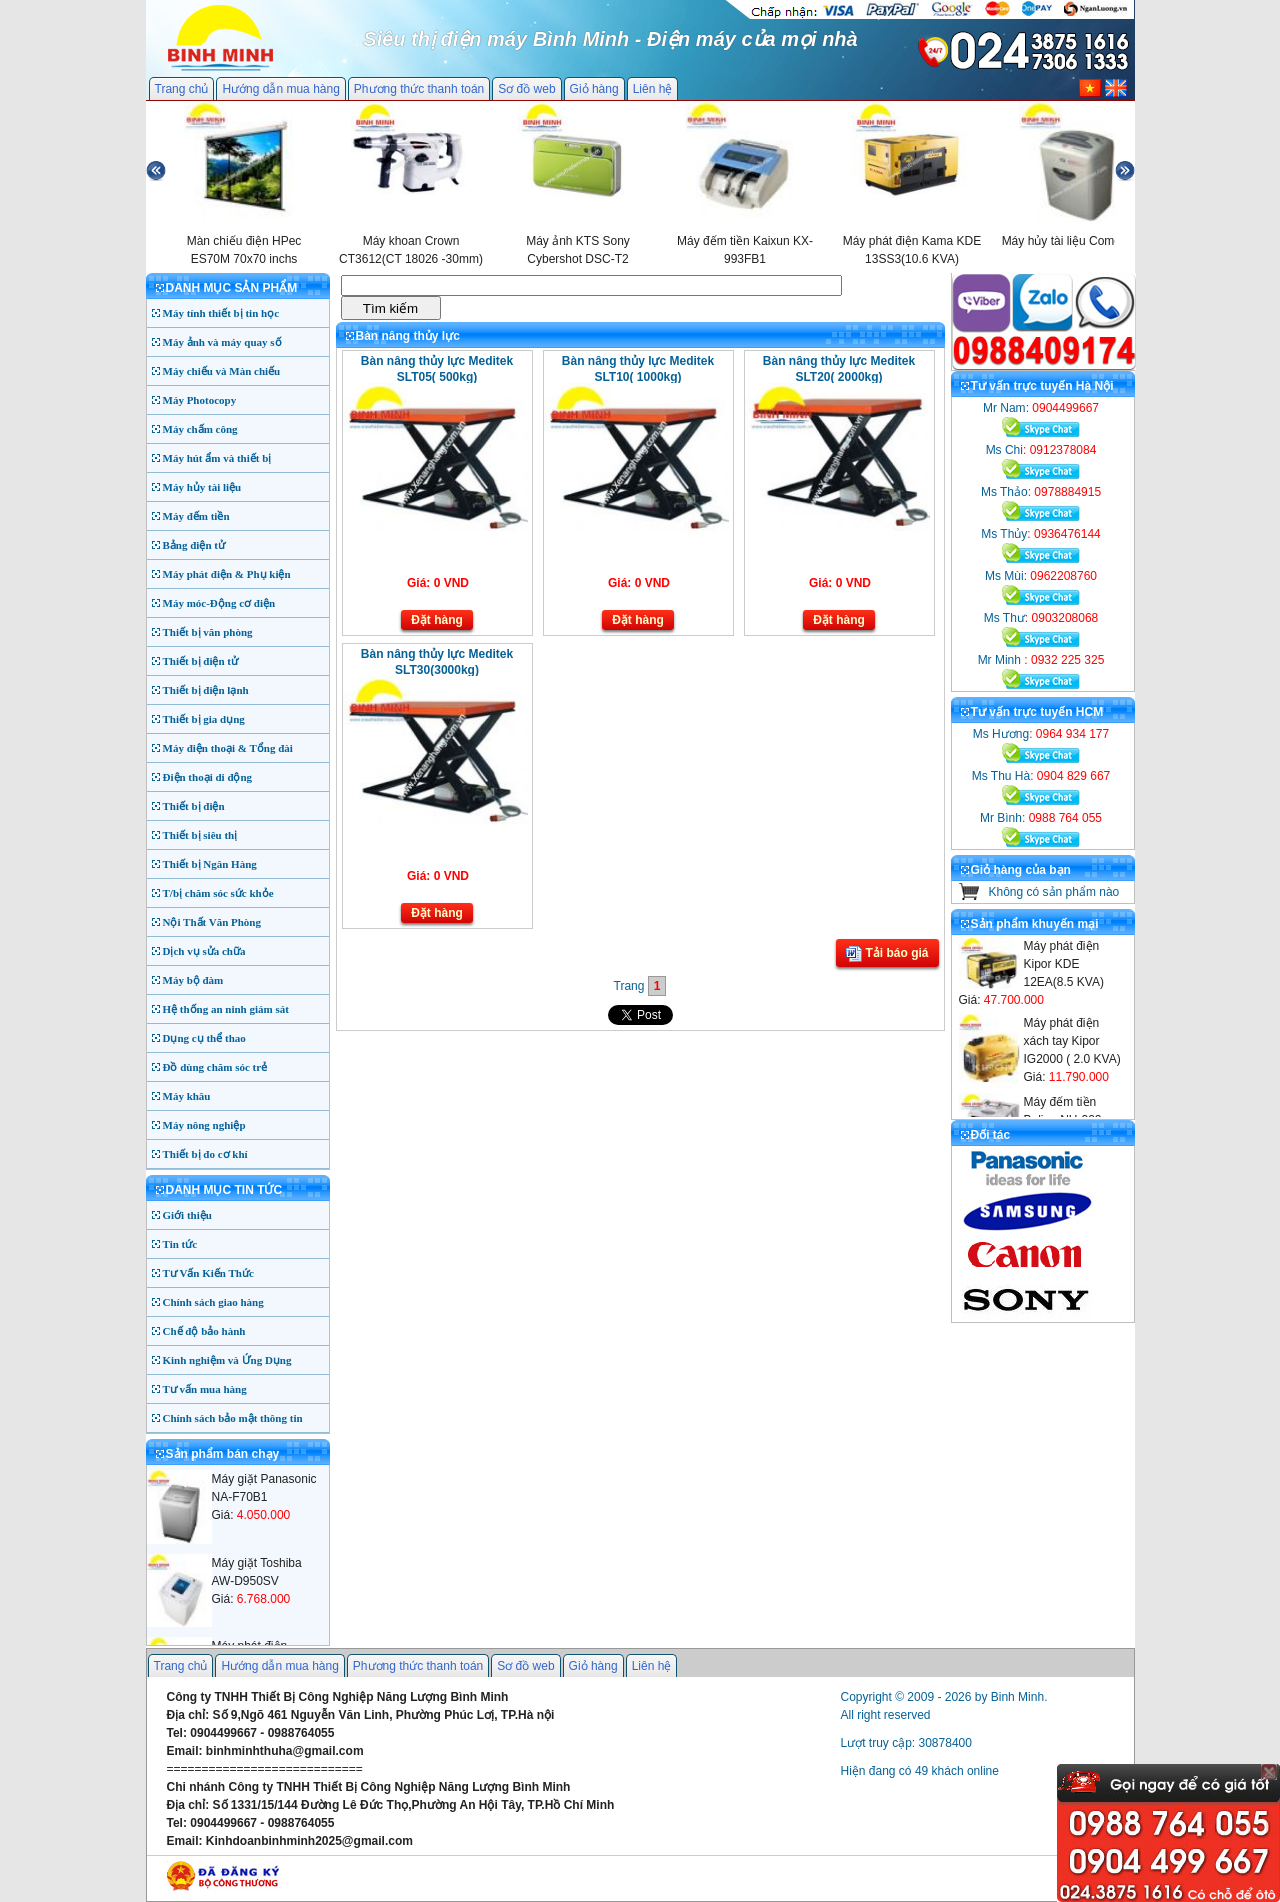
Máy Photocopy (200, 400)
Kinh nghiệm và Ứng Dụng (227, 1360)
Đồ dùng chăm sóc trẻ (215, 1067)
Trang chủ (182, 89)
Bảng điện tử (194, 545)
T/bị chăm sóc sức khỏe (218, 893)
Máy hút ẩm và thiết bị (217, 458)
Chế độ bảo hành (204, 1331)
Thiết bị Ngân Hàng (210, 864)
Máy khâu (187, 1096)
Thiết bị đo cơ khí (205, 1154)
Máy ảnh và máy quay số (222, 342)
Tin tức (180, 1244)
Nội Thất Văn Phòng (212, 922)
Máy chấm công (200, 429)
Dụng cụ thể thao (204, 1038)
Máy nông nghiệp (204, 1125)
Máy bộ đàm (193, 980)
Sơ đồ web (526, 89)
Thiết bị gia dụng (204, 719)
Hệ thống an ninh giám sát (226, 1009)
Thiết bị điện (194, 806)
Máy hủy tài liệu (202, 487)
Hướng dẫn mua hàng (280, 89)
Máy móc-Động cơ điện (219, 603)
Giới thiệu (187, 1215)
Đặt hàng (437, 620)
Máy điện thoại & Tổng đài (228, 748)
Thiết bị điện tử (201, 661)
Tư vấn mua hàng (205, 1389)
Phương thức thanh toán (419, 89)
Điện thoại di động (208, 777)
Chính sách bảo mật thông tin (233, 1418)
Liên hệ (653, 89)
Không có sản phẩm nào (1054, 892)
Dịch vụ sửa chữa (204, 951)
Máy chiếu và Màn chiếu (222, 371)
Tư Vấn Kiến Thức (208, 1273)
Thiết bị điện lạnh (206, 690)
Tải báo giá (887, 954)
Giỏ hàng (594, 89)
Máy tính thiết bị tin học (221, 313)
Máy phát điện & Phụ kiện (227, 574)
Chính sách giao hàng (213, 1302)
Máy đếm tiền (196, 516)
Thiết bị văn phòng (208, 632)
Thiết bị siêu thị (200, 835)
